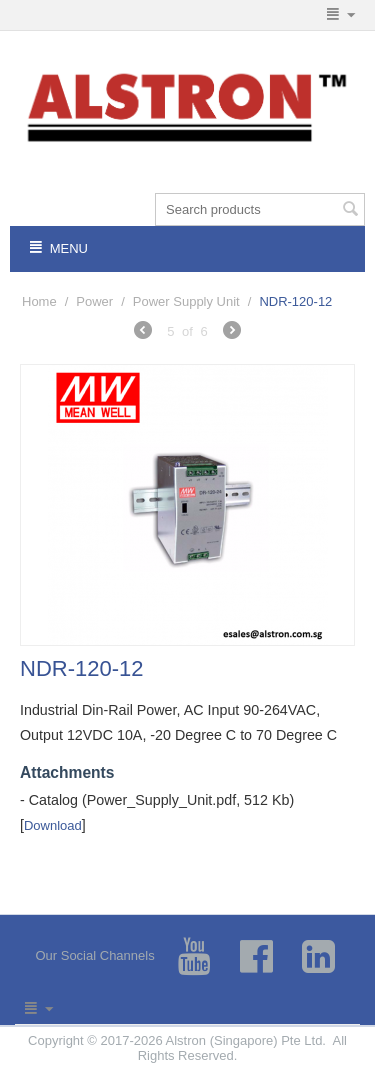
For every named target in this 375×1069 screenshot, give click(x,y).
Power (94, 301)
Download (53, 825)
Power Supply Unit (186, 301)
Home (39, 301)
